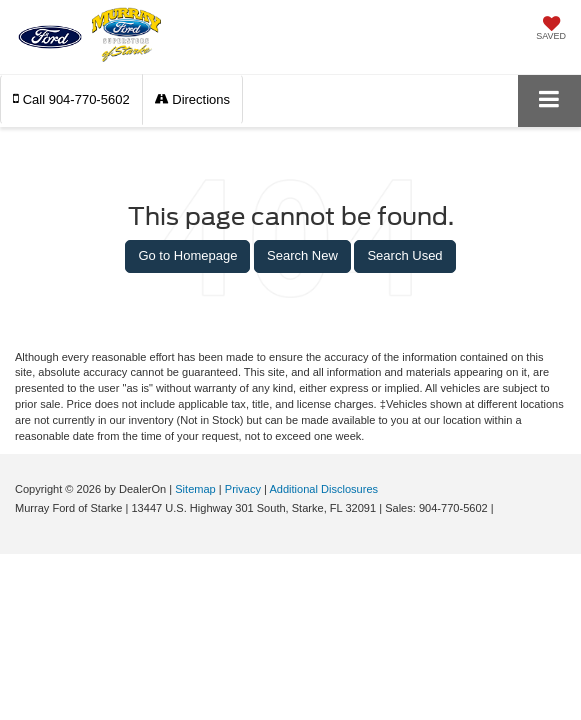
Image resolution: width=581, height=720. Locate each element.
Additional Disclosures (323, 489)
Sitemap (195, 489)
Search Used (404, 255)
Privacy (243, 489)
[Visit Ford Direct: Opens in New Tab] (502, 508)
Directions (192, 99)
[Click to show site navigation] (549, 100)
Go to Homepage (187, 255)
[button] (71, 99)
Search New (302, 255)
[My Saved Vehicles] (551, 30)
